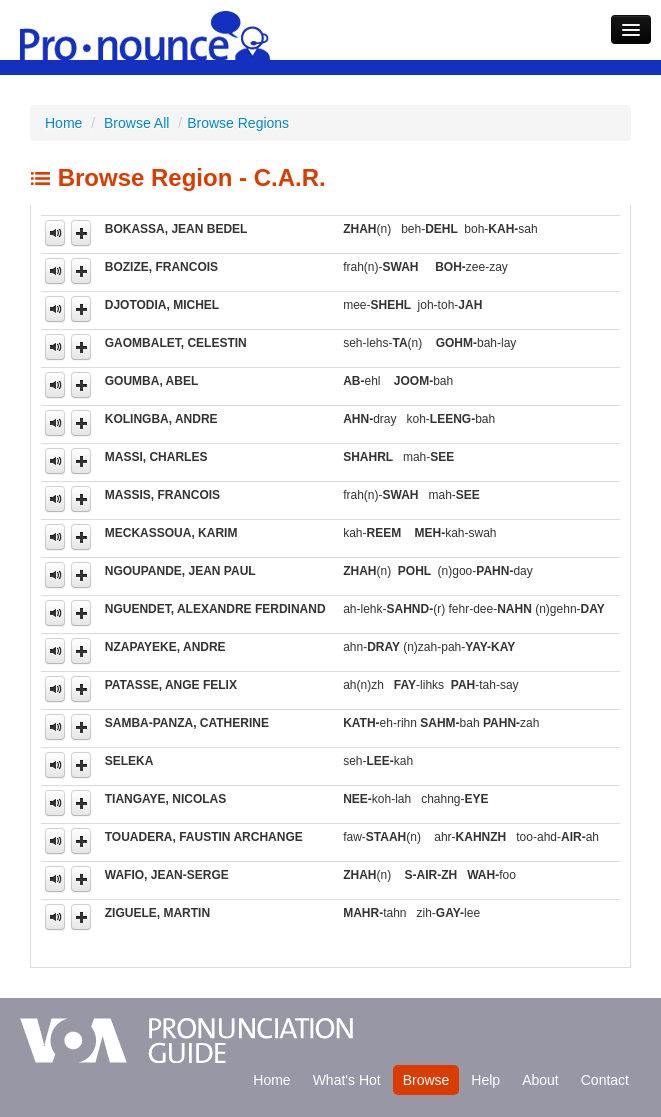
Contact (605, 1080)
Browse (426, 1080)
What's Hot (347, 1080)
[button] (81, 233)
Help (485, 1080)
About (540, 1080)
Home (63, 123)
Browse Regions (238, 123)
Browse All (136, 123)
